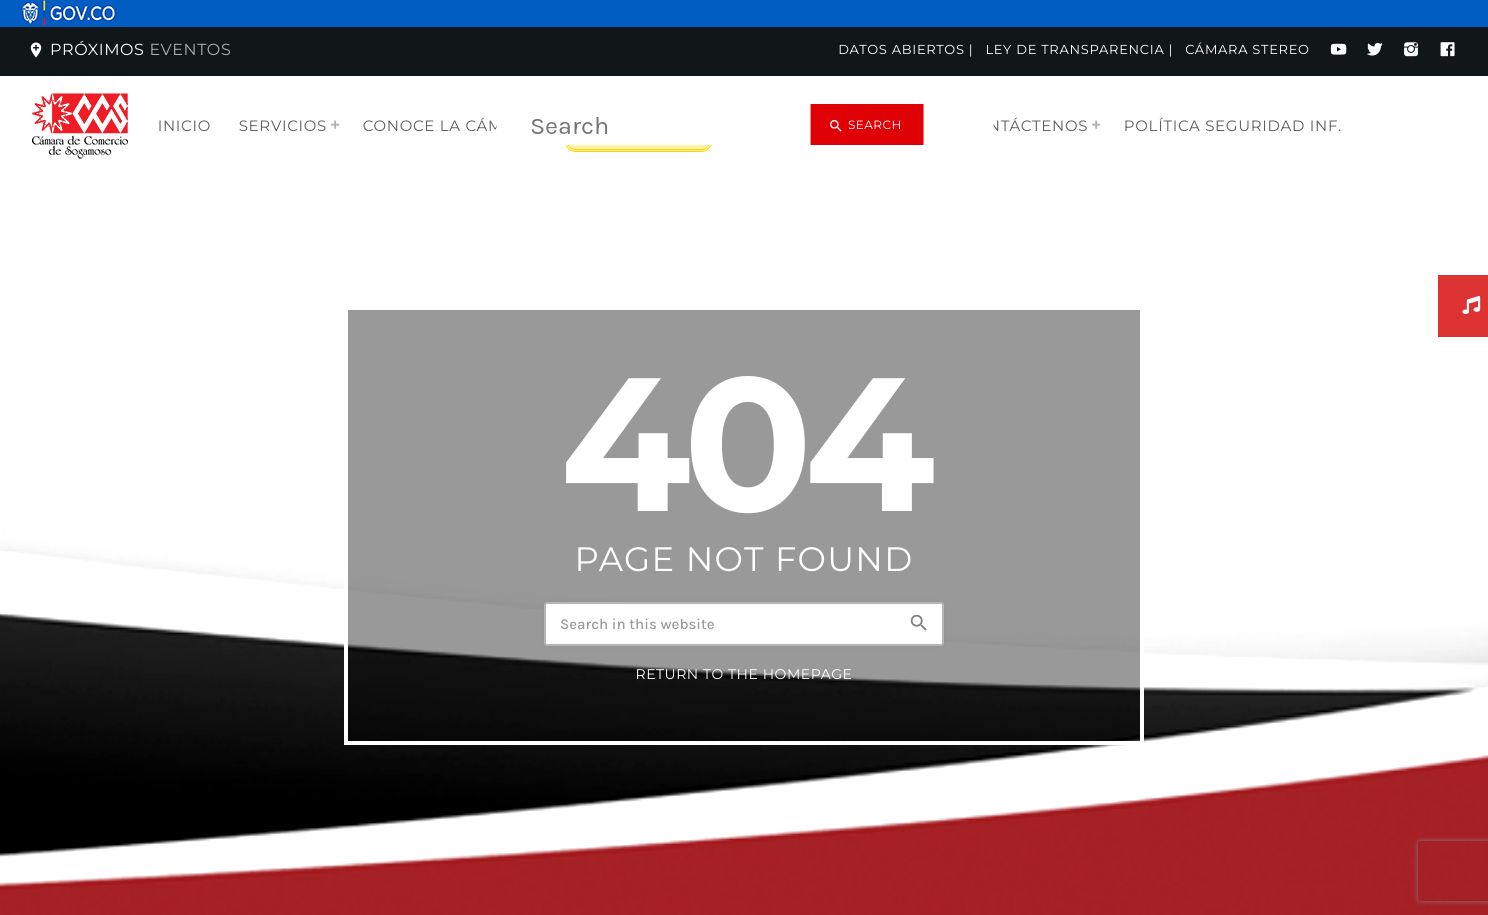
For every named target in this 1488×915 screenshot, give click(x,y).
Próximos (129, 50)
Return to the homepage (744, 694)
